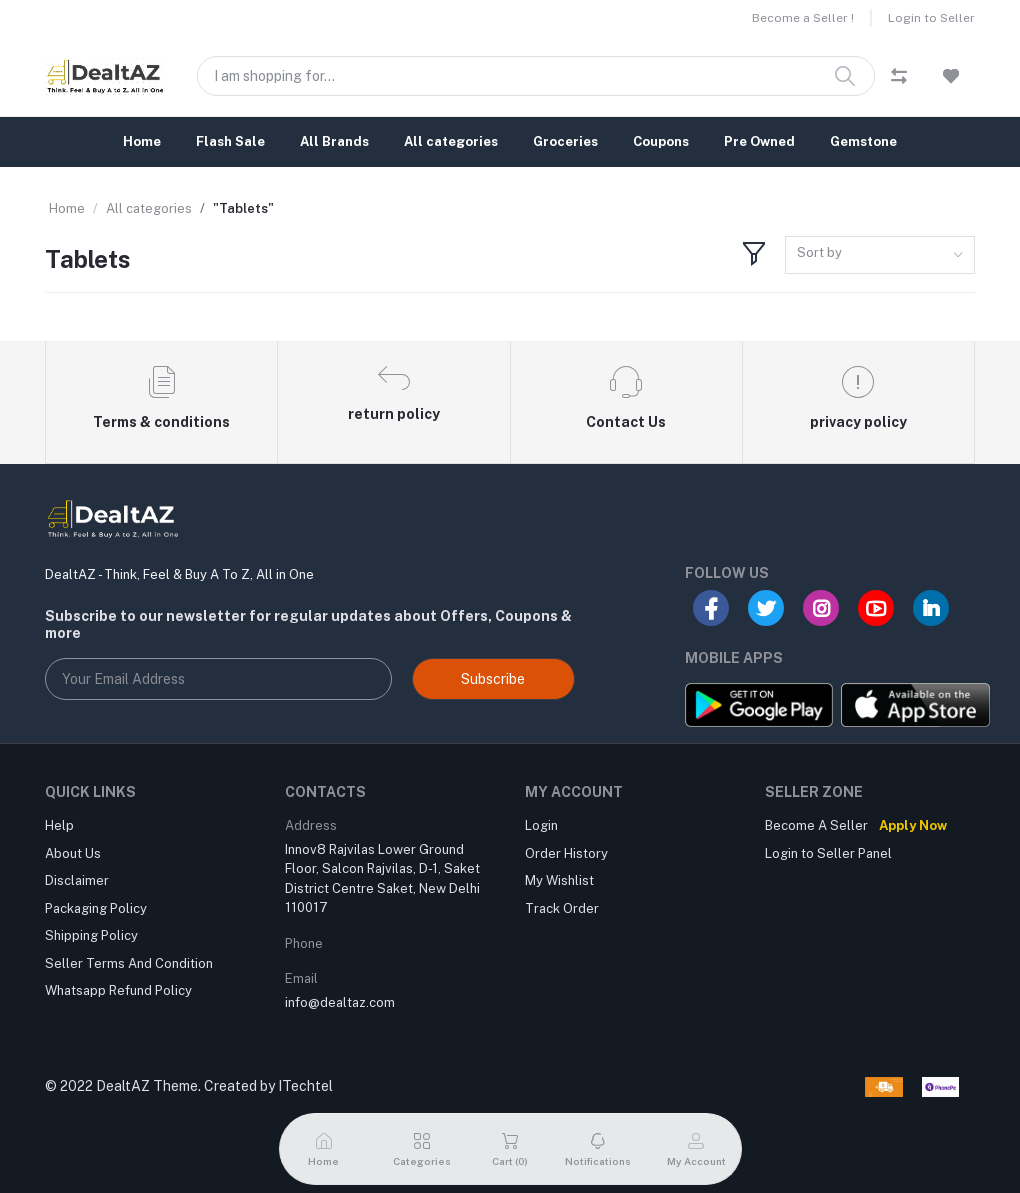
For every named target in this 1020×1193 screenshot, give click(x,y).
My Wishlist (559, 880)
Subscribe (493, 679)
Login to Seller (931, 18)
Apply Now (913, 825)
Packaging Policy (96, 908)
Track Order (562, 908)
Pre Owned (759, 141)
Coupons (661, 141)
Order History (566, 853)
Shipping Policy (91, 935)
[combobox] (880, 255)
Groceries (565, 141)
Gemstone (863, 141)
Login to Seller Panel (828, 853)
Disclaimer (77, 880)
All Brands (334, 141)
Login (541, 825)
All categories (451, 141)
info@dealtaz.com (340, 1002)
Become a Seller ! (803, 18)
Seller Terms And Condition (129, 963)
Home (142, 141)
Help (59, 825)
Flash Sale (230, 141)
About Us (73, 853)
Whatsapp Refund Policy (118, 990)
